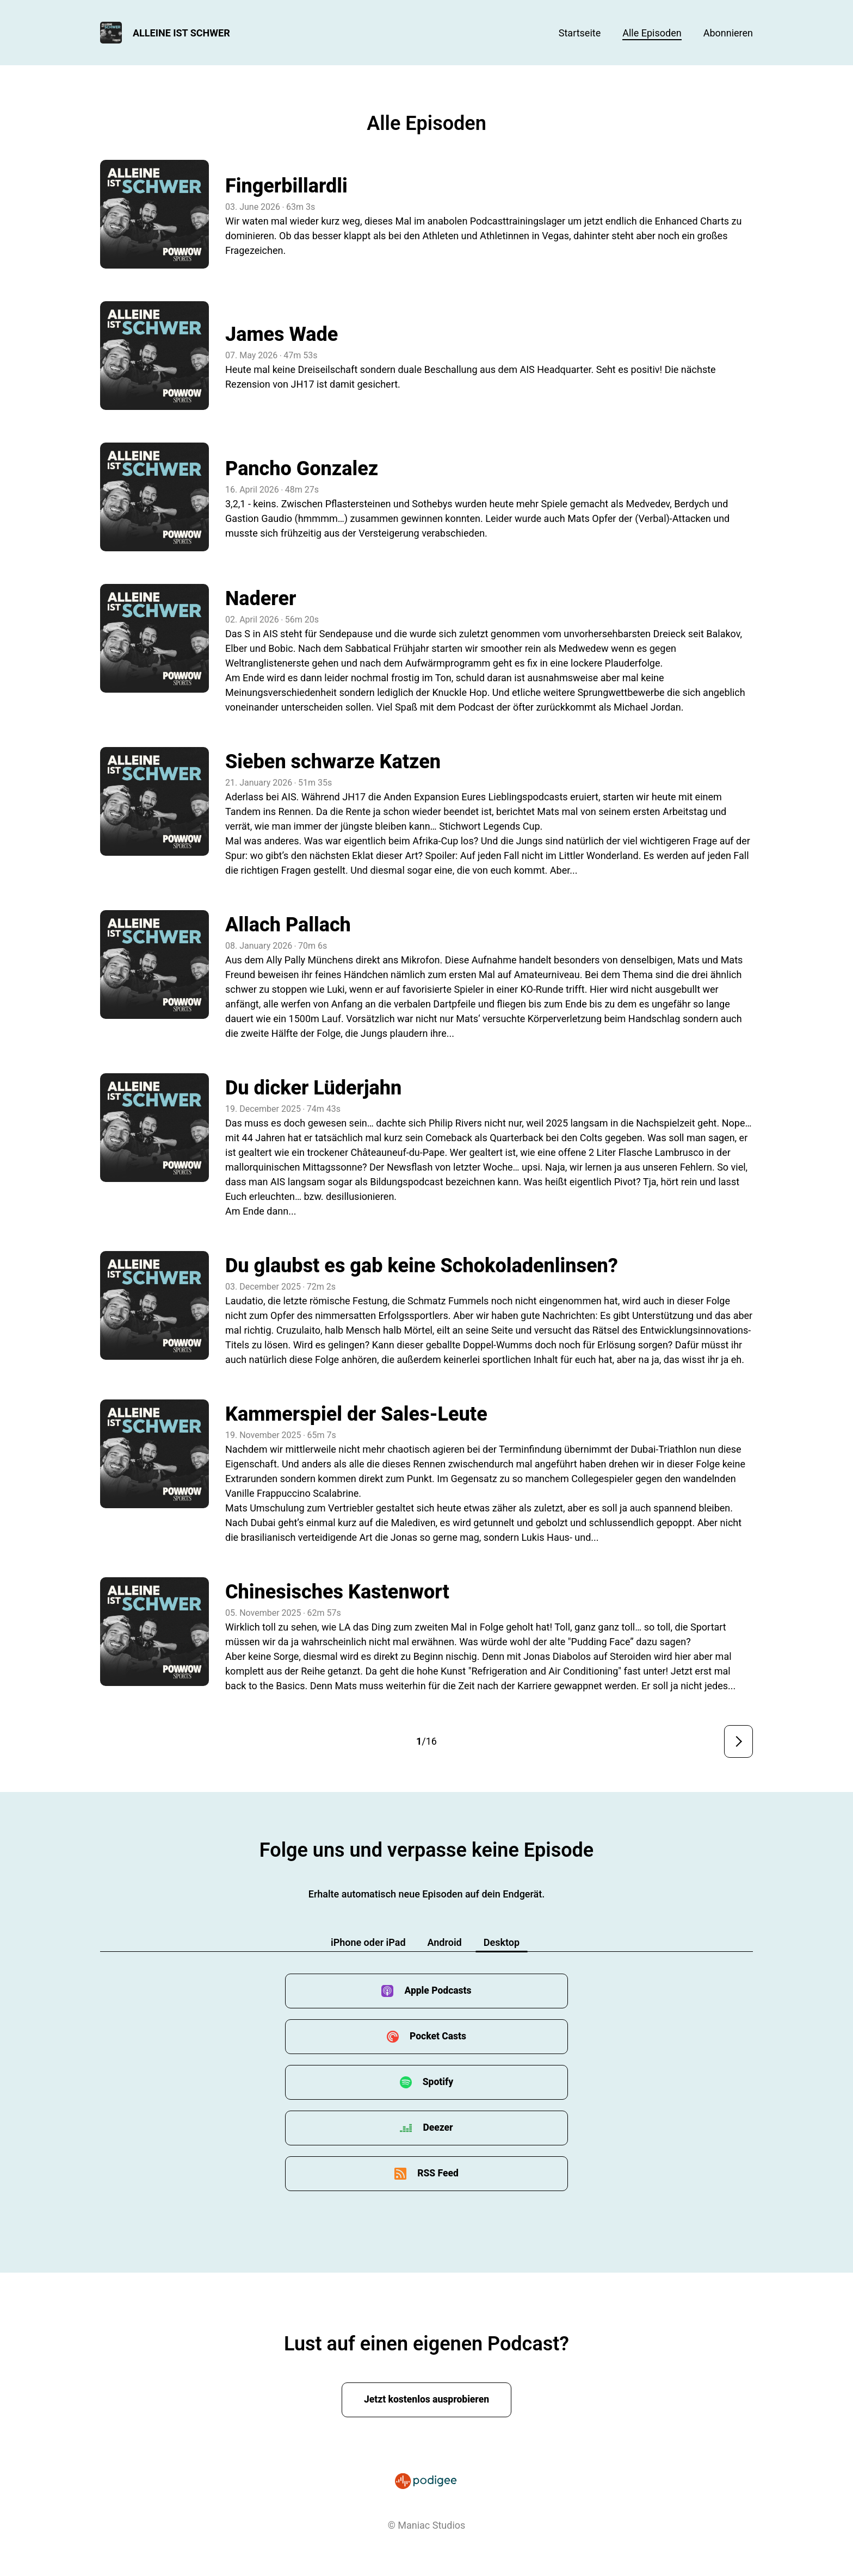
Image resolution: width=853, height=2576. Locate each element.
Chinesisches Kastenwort (337, 1592)
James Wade (281, 334)
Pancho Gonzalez (301, 468)
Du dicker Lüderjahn (313, 1088)
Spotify (438, 2082)
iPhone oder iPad (368, 1942)
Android (445, 1942)
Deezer (438, 2127)
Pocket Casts (438, 2036)
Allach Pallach (288, 924)
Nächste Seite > (738, 1741)
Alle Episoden (651, 33)
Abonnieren (728, 33)
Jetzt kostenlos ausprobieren (426, 2399)
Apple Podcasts (438, 1990)
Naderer (260, 598)
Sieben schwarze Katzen (333, 761)
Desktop (502, 1942)
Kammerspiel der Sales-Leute (356, 1414)
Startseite (580, 33)
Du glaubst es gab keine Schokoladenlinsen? (421, 1265)
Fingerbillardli (286, 186)
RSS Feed (438, 2173)
